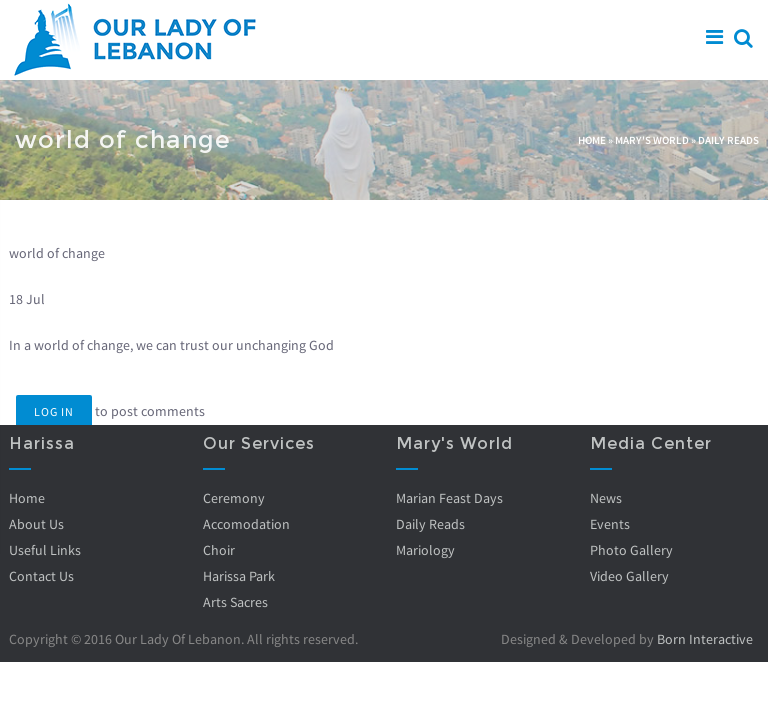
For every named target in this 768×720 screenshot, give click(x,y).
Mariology (425, 550)
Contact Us (41, 576)
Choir (218, 550)
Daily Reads (728, 140)
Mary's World (652, 140)
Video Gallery (628, 576)
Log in (54, 411)
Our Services (258, 443)
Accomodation (245, 524)
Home (592, 140)
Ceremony (233, 498)
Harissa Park (238, 576)
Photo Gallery (630, 550)
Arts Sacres (234, 602)
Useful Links (45, 550)
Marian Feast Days (449, 498)
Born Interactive (705, 639)
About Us (36, 524)
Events (609, 524)
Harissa (42, 443)
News (605, 498)
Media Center (650, 443)
